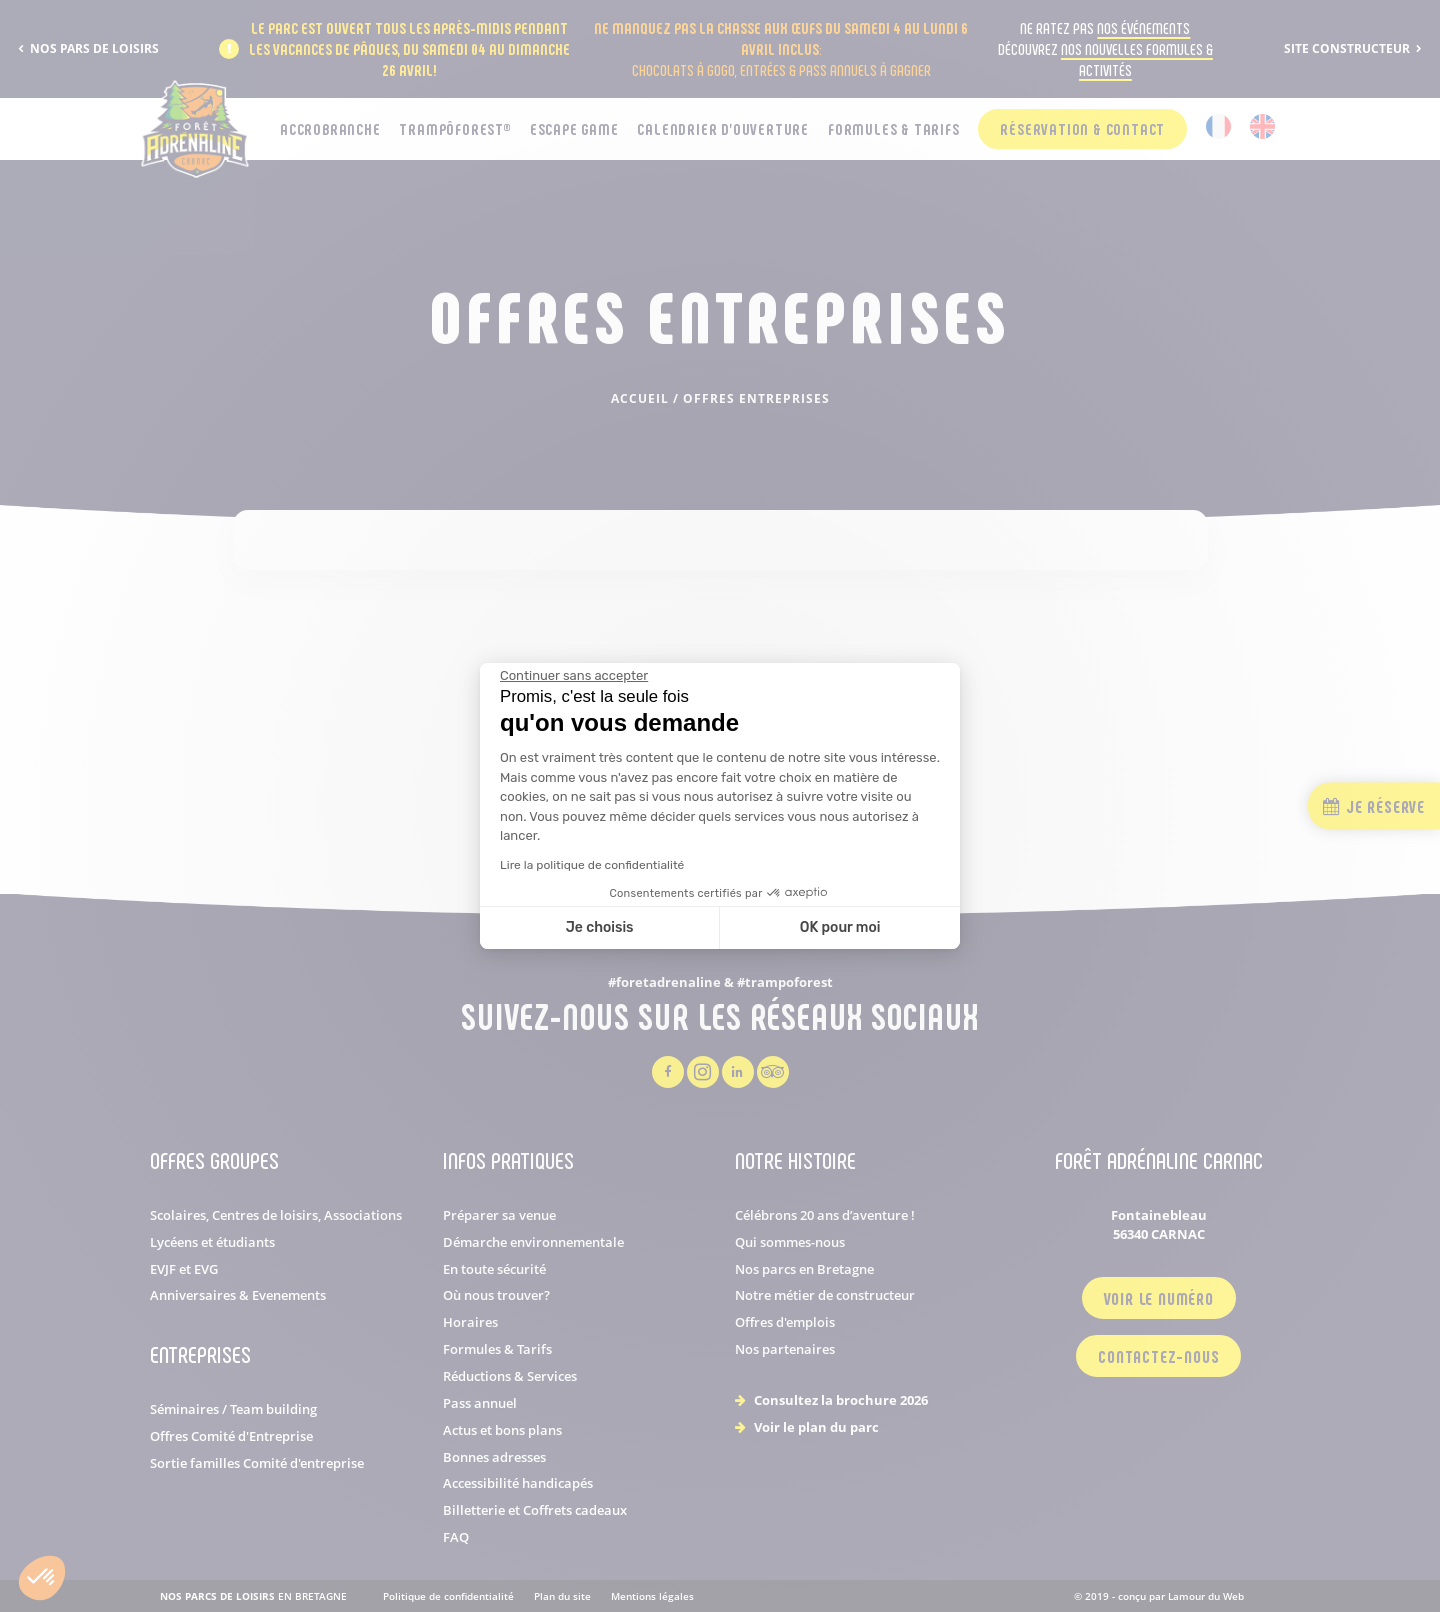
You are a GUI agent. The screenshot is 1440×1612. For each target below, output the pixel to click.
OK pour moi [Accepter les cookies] (840, 927)
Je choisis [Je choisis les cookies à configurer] (600, 927)
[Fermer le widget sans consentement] (574, 676)
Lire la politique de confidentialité (592, 865)
